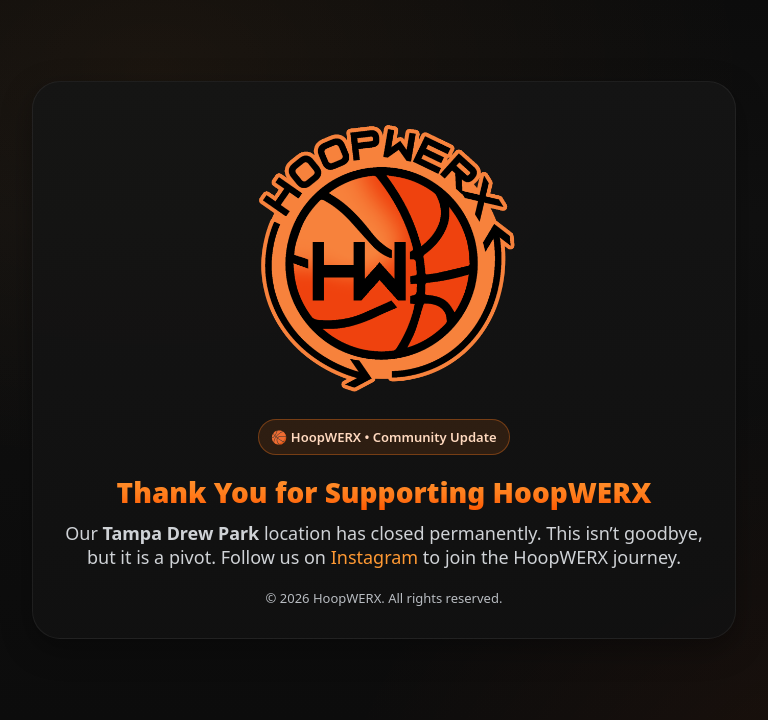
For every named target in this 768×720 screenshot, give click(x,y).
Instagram (375, 557)
